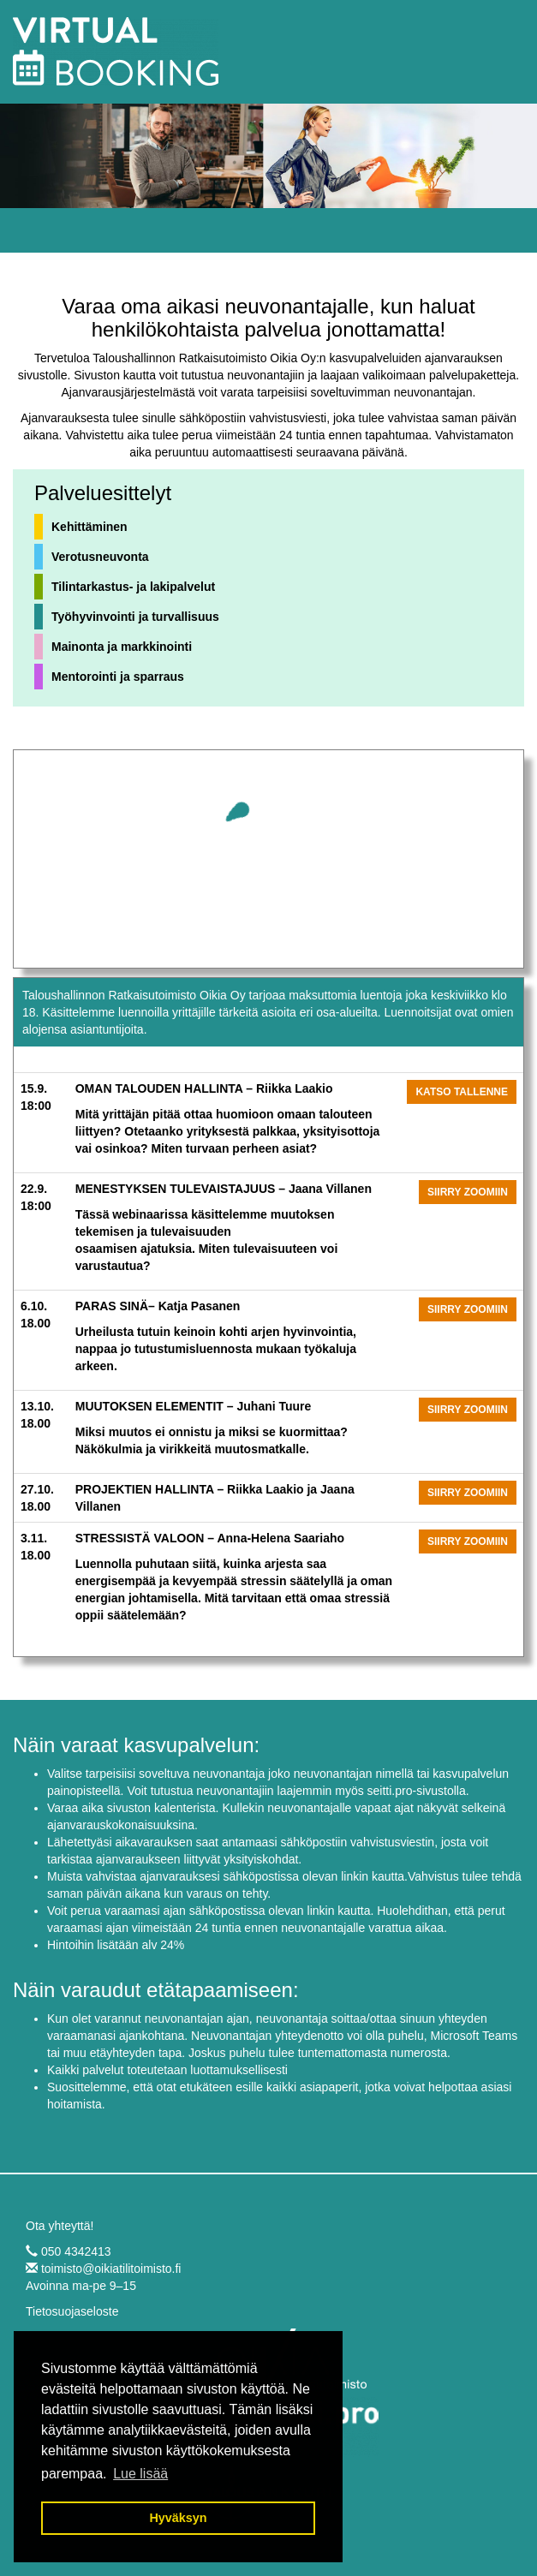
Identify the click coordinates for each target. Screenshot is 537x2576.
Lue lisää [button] (140, 2473)
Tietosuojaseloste (72, 2311)
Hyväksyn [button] (177, 2518)
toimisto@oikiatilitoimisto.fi (111, 2268)
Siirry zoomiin (467, 1192)
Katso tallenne (461, 1092)
